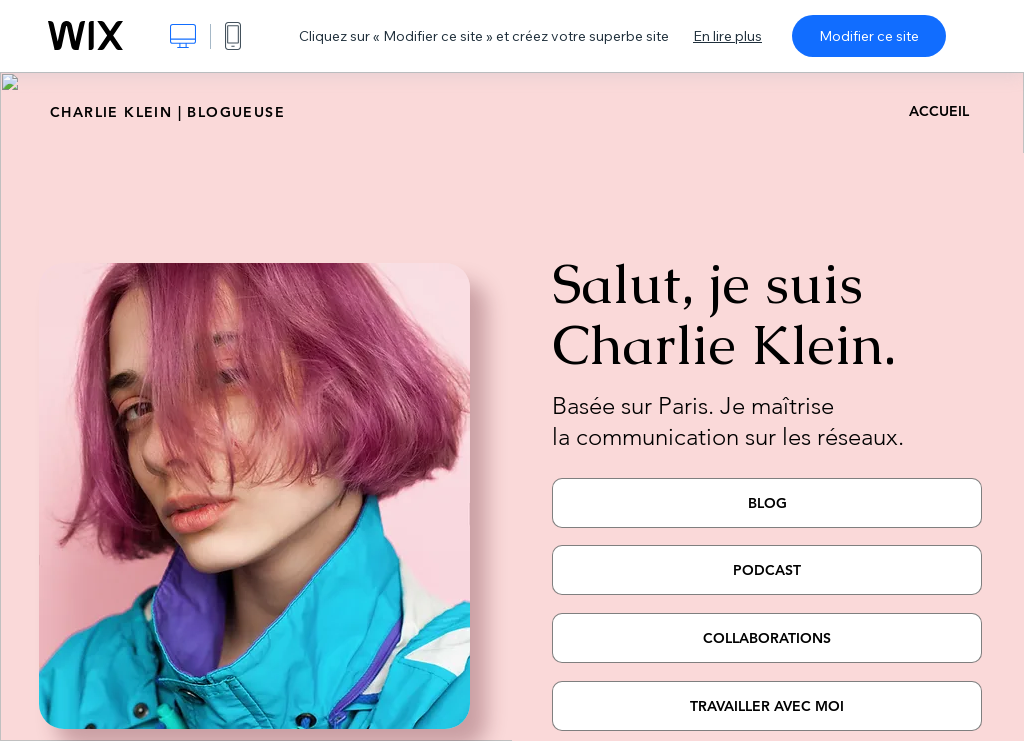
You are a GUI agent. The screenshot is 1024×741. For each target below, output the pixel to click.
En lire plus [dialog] (727, 36)
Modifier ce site (869, 36)
